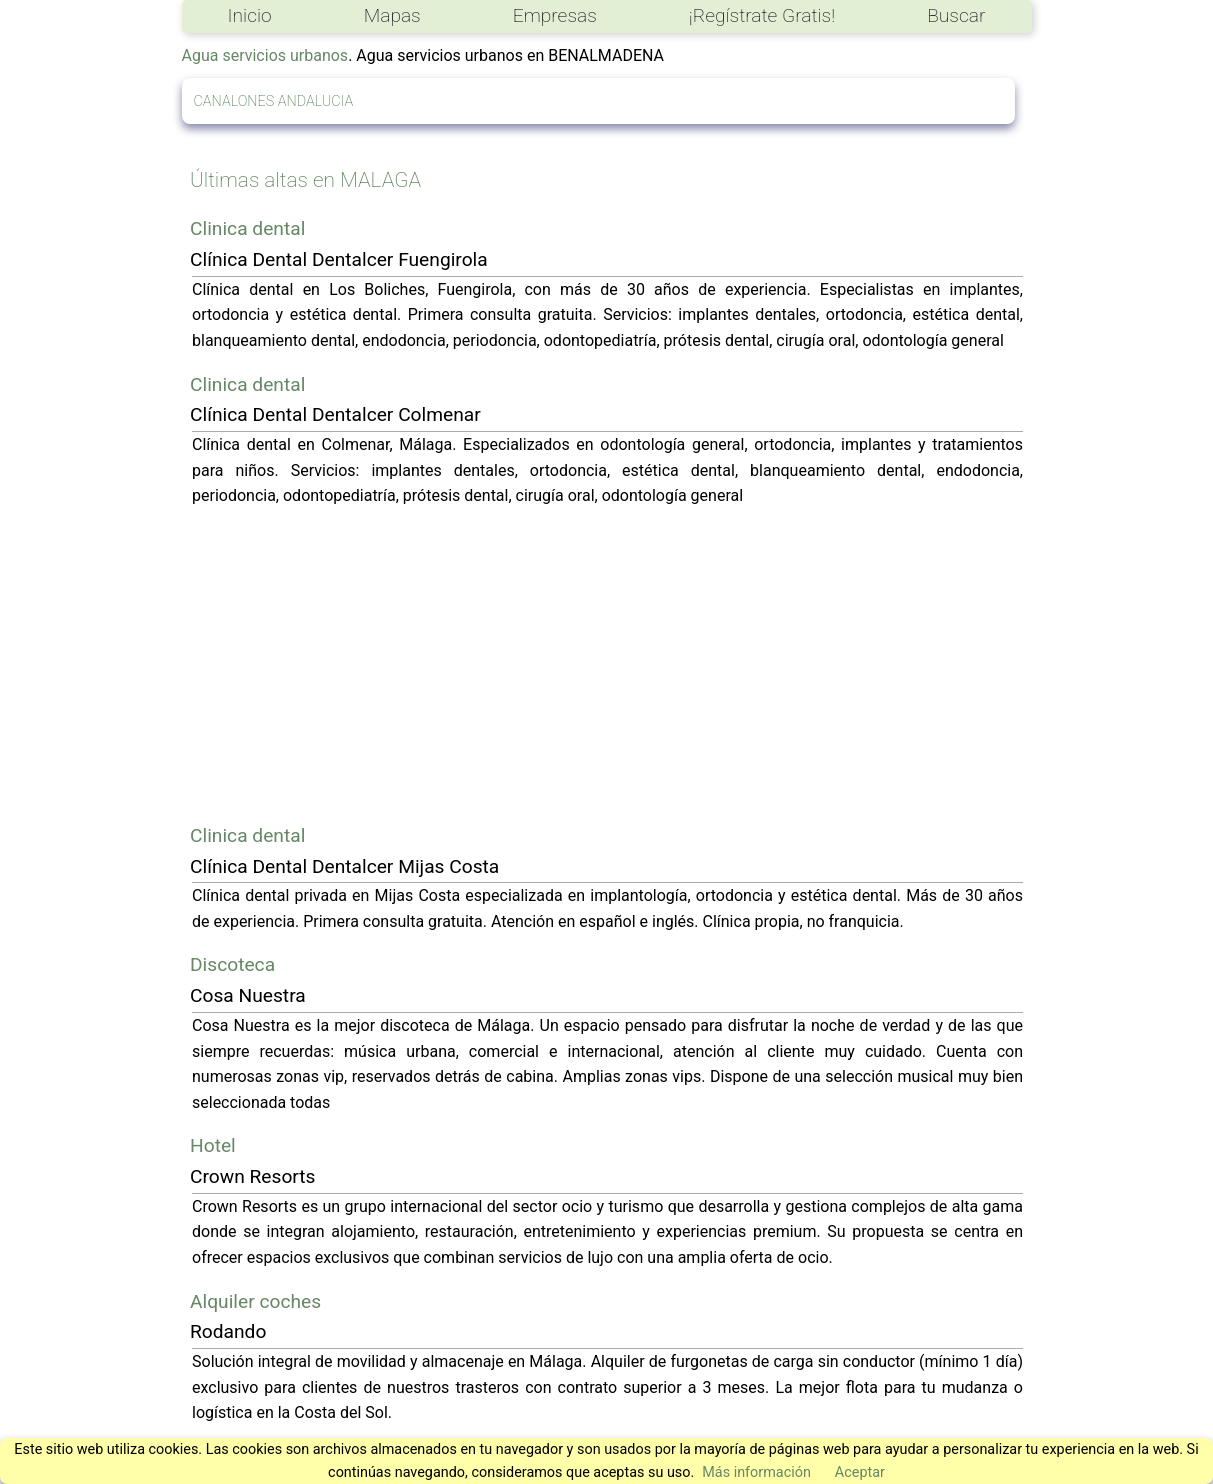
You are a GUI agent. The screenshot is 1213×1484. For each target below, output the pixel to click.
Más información (756, 1472)
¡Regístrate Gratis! (762, 15)
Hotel (213, 1145)
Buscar (956, 15)
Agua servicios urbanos (265, 55)
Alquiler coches (255, 1301)
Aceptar (860, 1472)
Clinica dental (247, 228)
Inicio (250, 15)
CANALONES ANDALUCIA (274, 101)
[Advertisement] (607, 665)
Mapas (392, 15)
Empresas (555, 15)
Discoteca (232, 964)
